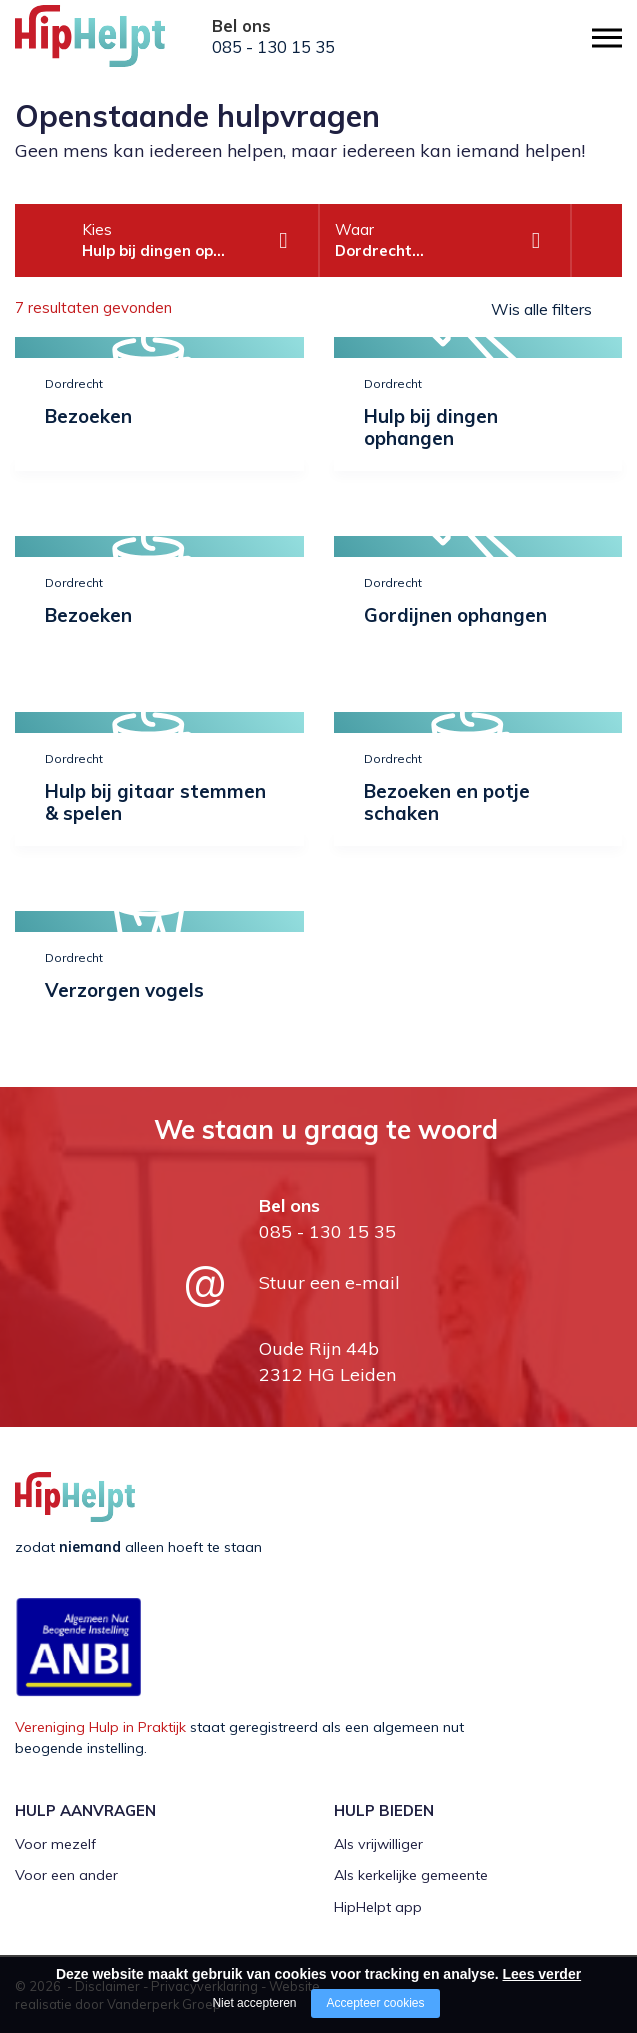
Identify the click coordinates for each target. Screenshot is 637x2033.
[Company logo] (115, 45)
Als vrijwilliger (378, 1844)
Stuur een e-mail (329, 1282)
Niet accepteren (254, 2003)
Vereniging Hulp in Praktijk (100, 1727)
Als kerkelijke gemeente (411, 1875)
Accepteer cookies (375, 2003)
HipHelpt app (378, 1907)
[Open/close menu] (607, 37)
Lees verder (542, 1974)
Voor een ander (66, 1875)
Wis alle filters (541, 309)
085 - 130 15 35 (273, 47)
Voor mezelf (55, 1844)
